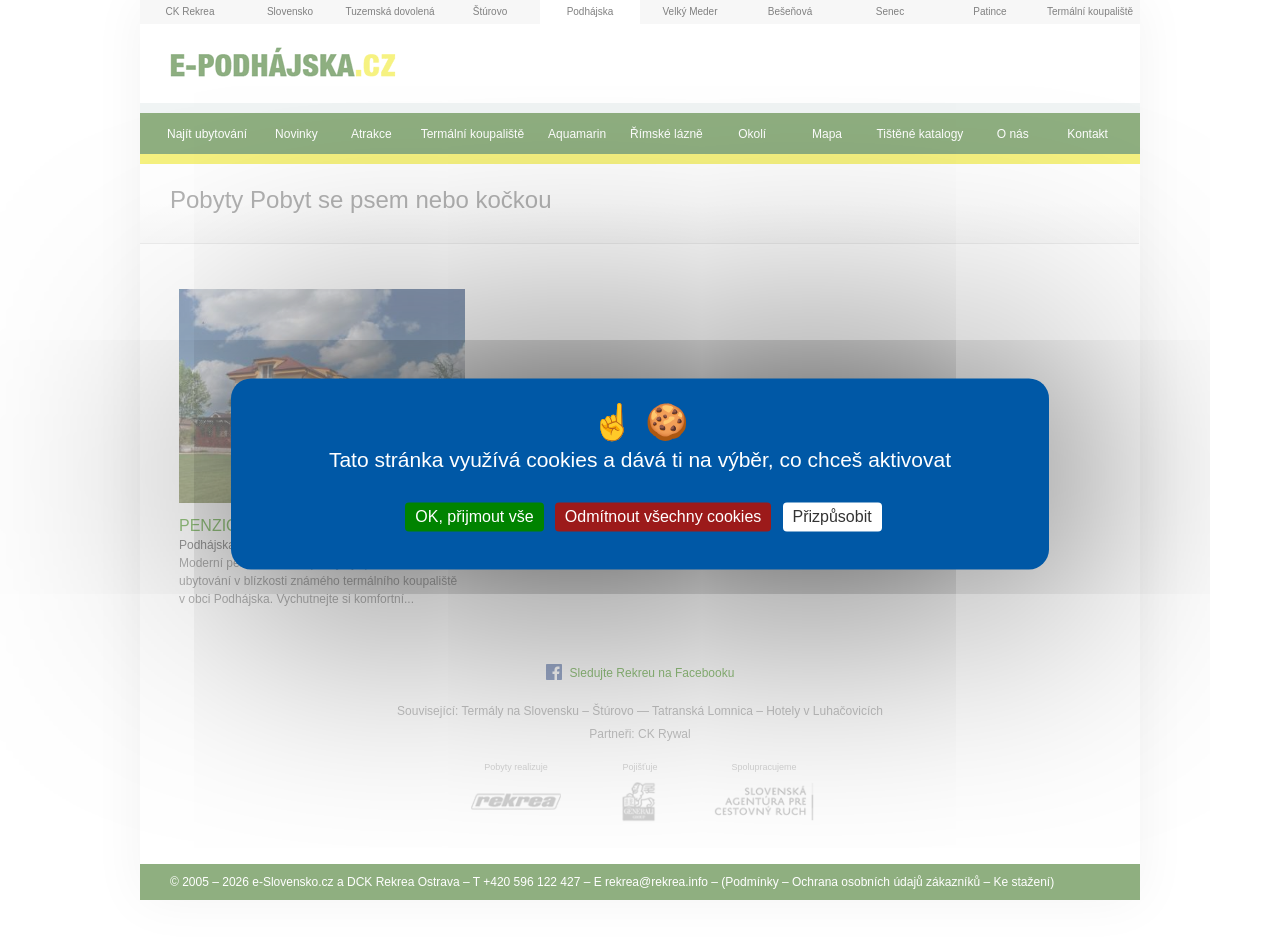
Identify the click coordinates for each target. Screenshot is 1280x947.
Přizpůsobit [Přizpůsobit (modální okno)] (832, 516)
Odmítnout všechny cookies (663, 516)
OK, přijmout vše (474, 516)
